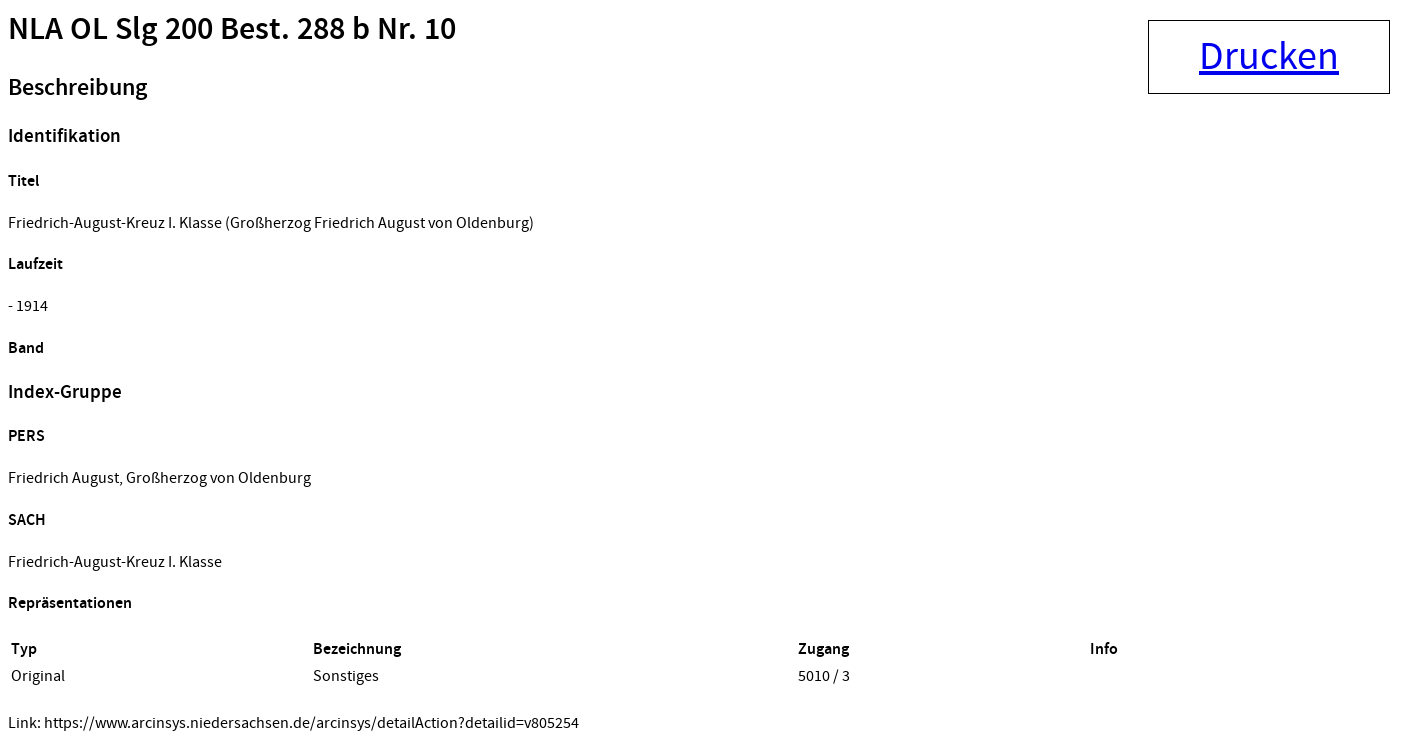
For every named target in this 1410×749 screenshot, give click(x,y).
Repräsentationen (70, 603)
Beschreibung (77, 88)
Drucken (1269, 57)
